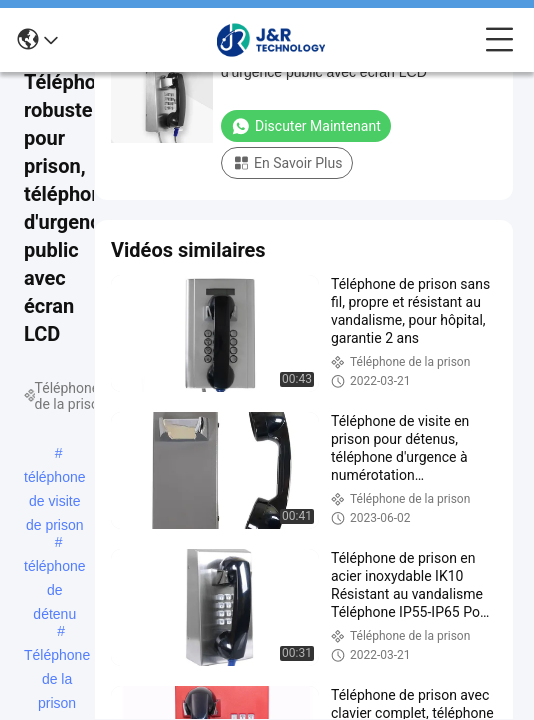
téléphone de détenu (55, 568)
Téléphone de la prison (57, 657)
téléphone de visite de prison (55, 479)
